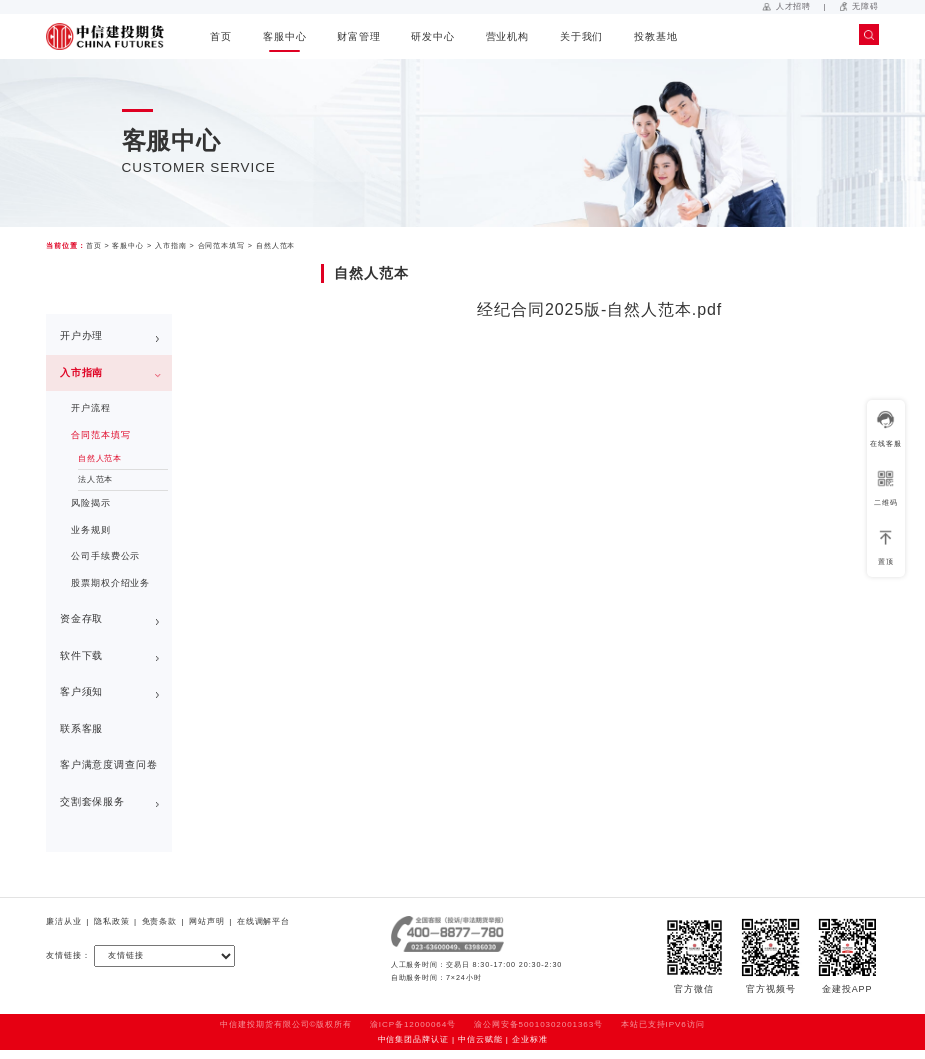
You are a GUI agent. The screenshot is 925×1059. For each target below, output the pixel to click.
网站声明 (207, 921)
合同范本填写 (221, 245)
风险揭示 (91, 503)
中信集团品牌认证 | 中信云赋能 (440, 1039)
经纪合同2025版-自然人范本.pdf (599, 309)
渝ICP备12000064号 (413, 1024)
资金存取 (82, 618)
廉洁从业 (64, 921)
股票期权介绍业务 (110, 583)
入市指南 (171, 245)
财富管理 (359, 36)
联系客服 (82, 728)
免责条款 (160, 921)
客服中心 (285, 36)
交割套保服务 (92, 801)
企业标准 (530, 1039)
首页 (221, 36)
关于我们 (582, 36)
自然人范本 (276, 245)
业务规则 (91, 530)
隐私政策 (112, 921)
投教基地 (656, 36)
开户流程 (91, 408)
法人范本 (96, 479)
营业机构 (508, 36)
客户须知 (82, 691)
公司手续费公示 (105, 556)
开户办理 (82, 335)
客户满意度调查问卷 (109, 764)
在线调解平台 (263, 921)
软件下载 (82, 655)
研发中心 (433, 36)
